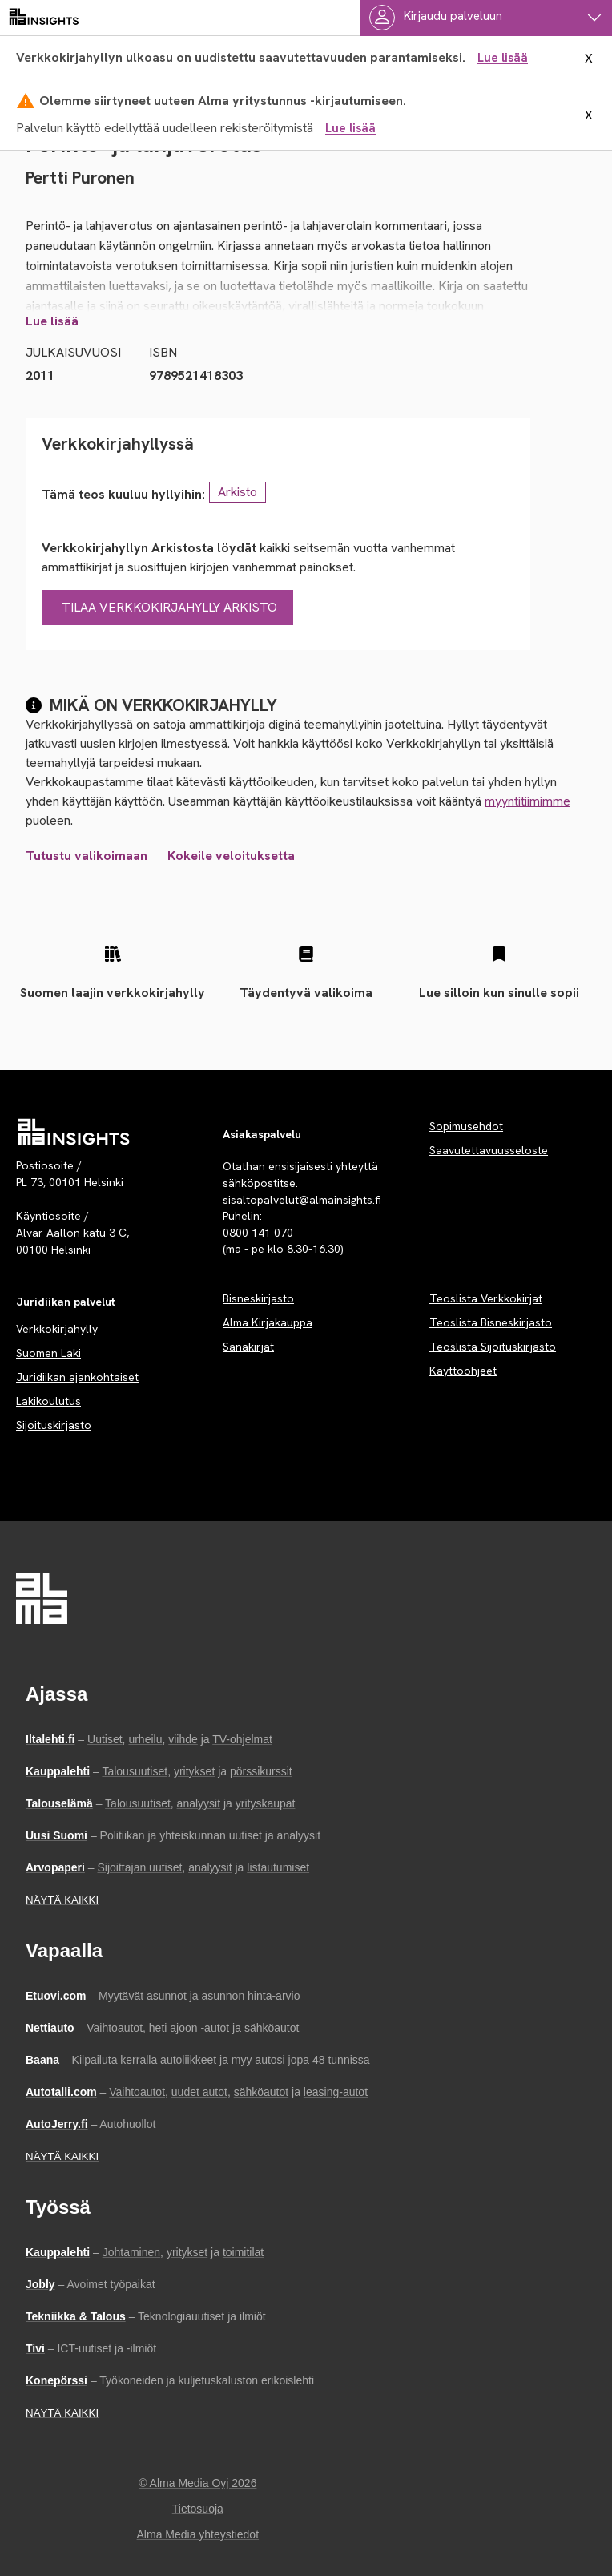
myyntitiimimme (527, 801)
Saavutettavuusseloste (488, 1150)
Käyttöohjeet (463, 1370)
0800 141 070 (258, 1232)
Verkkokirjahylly (57, 1329)
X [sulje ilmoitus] (589, 58)
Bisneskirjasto (258, 1298)
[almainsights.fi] (44, 17)
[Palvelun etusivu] (74, 1131)
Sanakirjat (248, 1346)
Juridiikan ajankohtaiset (77, 1377)
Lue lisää (502, 58)
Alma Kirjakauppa (267, 1322)
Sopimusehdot (466, 1126)
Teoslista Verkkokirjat (485, 1298)
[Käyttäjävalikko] (486, 18)
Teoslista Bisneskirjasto (490, 1322)
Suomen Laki (48, 1353)
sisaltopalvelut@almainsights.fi (302, 1200)
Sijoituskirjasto (53, 1425)
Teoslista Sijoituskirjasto (492, 1346)
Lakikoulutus (48, 1401)
